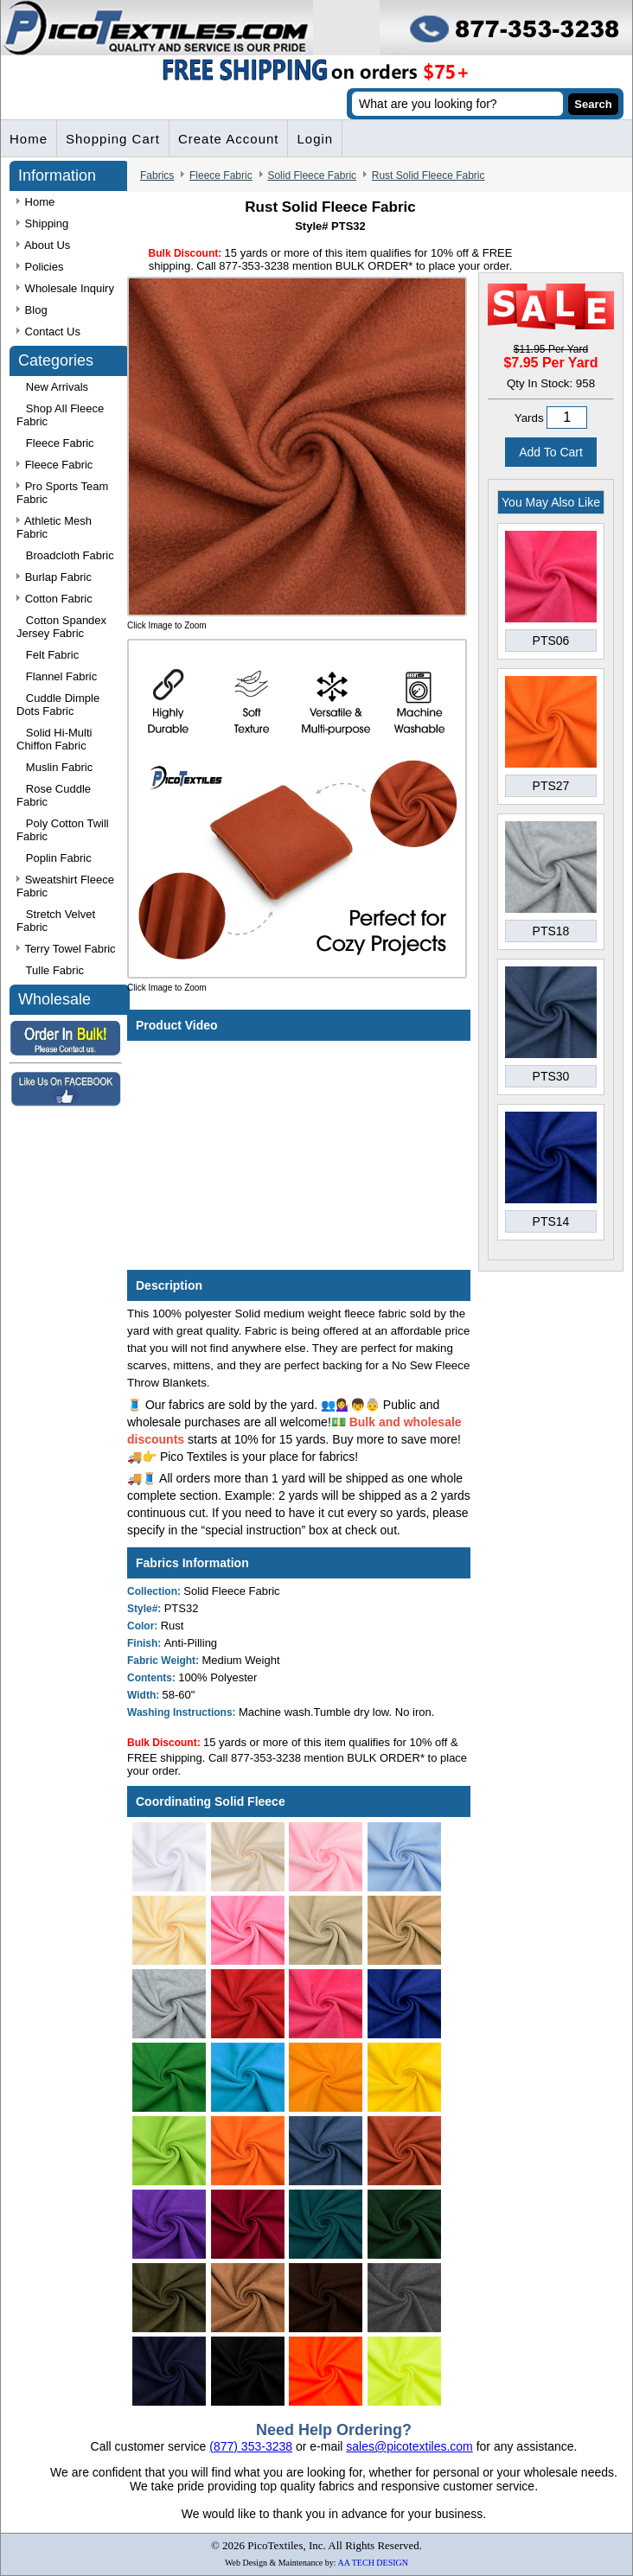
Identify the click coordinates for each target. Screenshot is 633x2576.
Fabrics (157, 175)
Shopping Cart (113, 138)
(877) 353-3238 (250, 2446)
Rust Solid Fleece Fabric (428, 175)
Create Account (228, 138)
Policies (39, 266)
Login (315, 138)
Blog (32, 309)
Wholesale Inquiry (65, 288)
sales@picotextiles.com (409, 2446)
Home (29, 138)
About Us (43, 245)
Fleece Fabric (221, 175)
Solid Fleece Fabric (311, 175)
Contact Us (48, 331)
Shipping (42, 223)
